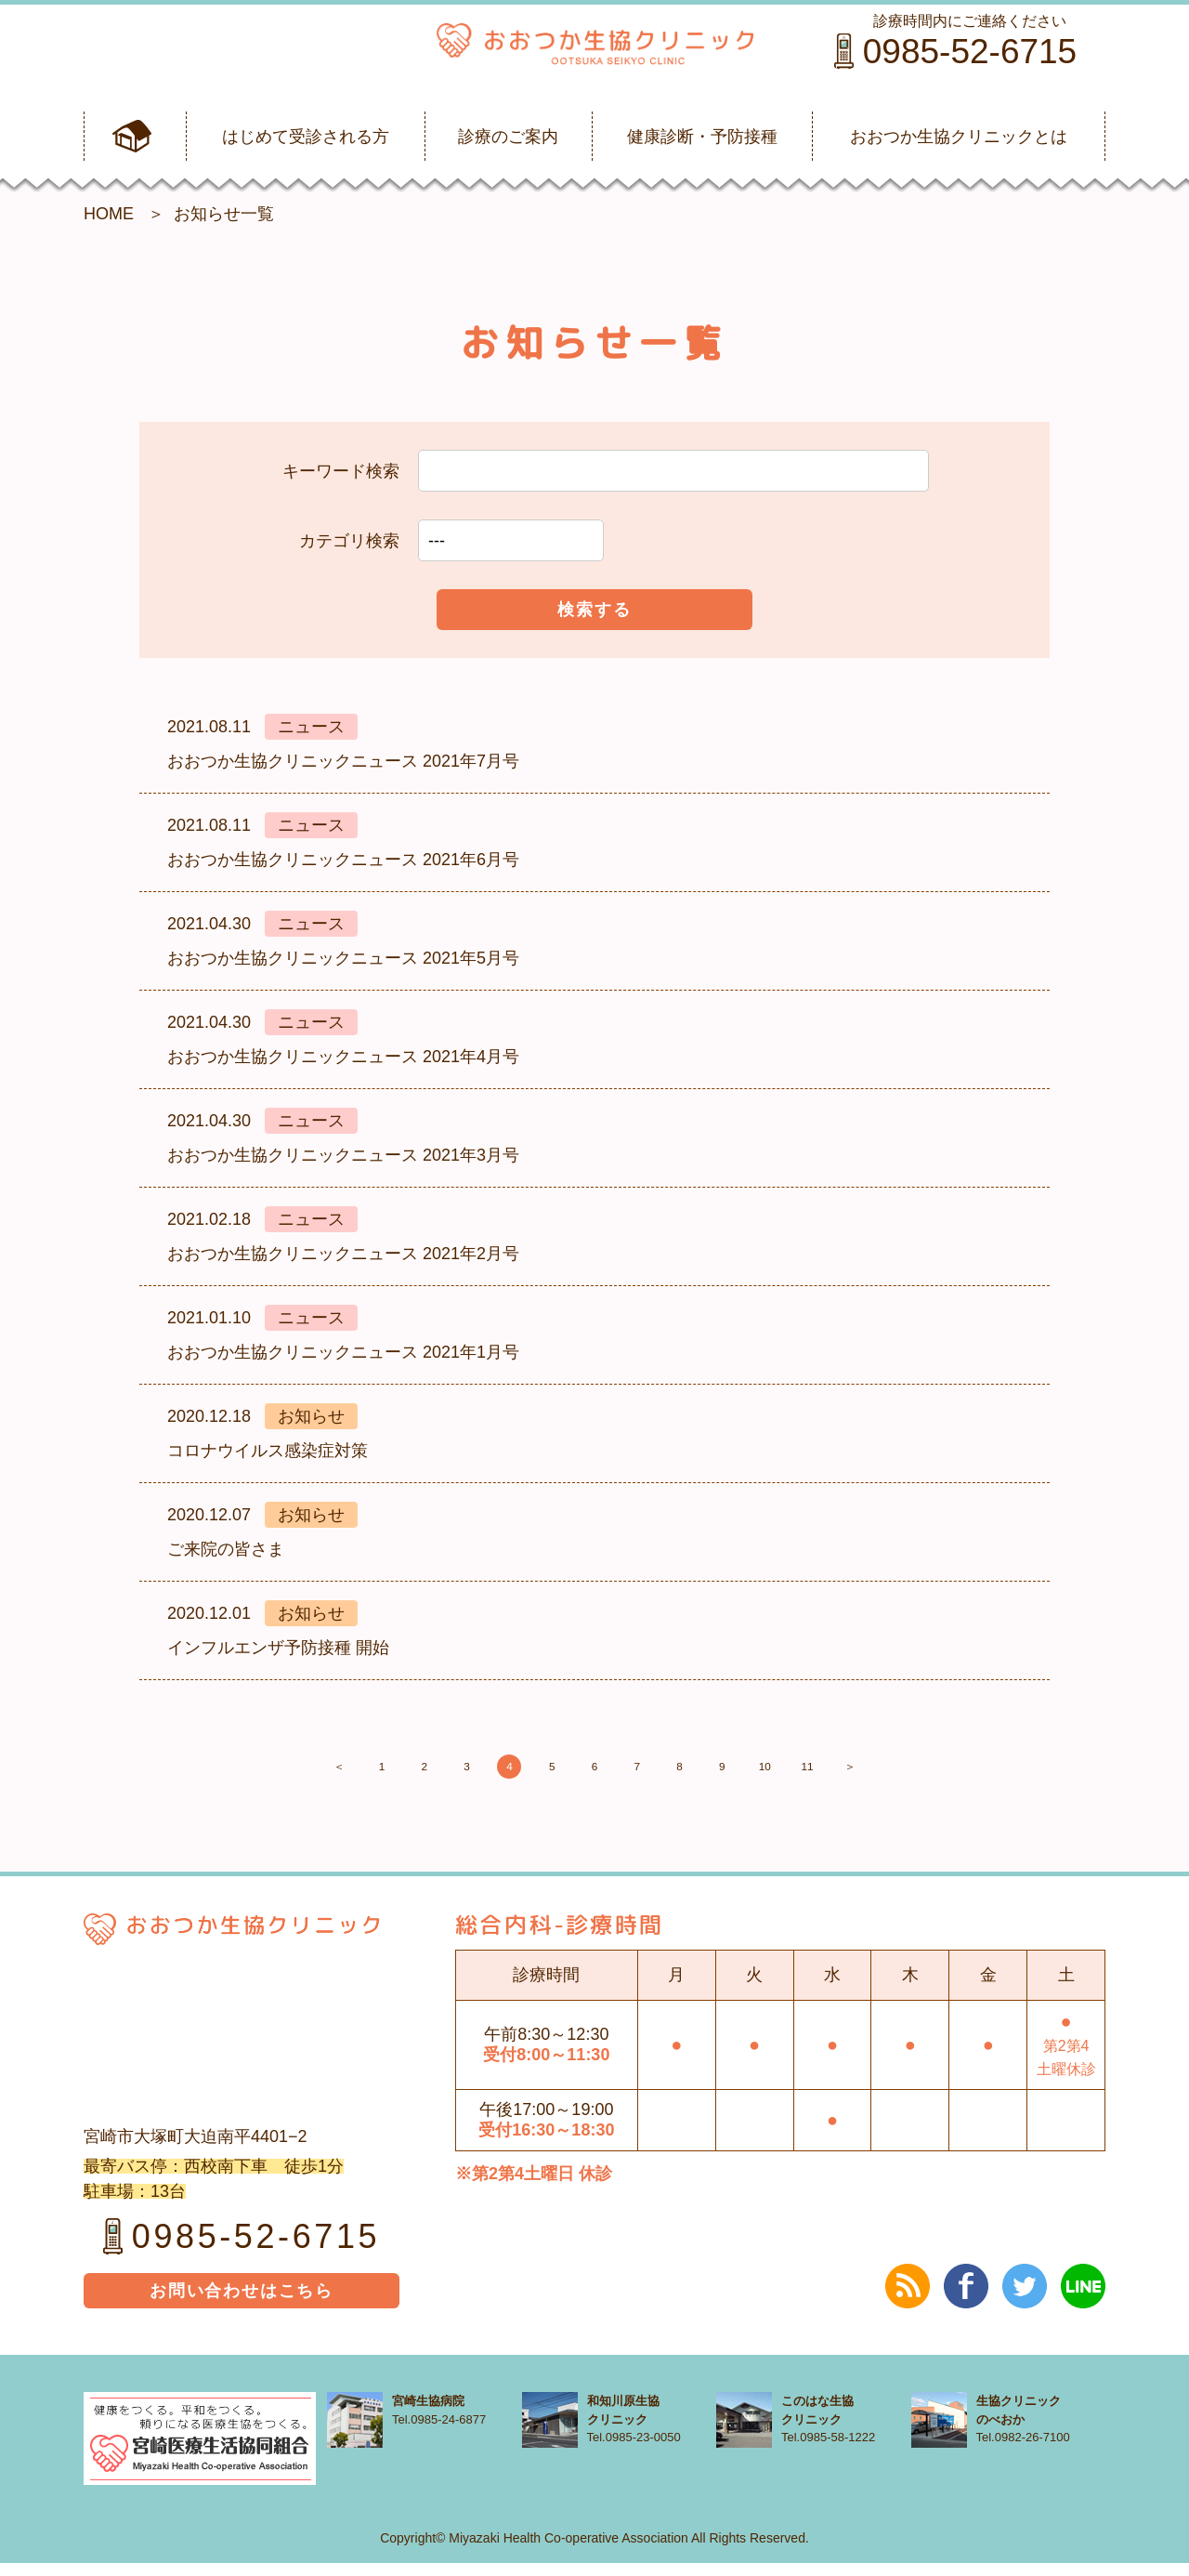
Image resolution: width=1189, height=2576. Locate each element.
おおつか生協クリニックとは (958, 136)
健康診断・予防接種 (702, 136)
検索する (594, 609)
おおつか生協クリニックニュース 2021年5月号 (343, 958)
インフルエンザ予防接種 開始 (278, 1647)
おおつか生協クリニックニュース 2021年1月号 (343, 1352)
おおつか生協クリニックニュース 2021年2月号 (343, 1253)
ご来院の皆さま (225, 1549)
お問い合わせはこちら (241, 2303)
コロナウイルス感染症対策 (267, 1450)
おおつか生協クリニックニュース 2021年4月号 (343, 1056)
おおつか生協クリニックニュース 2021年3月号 (343, 1155)
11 (919, 1773)
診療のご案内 (508, 136)
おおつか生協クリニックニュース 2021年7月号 (343, 761)
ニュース (311, 726)
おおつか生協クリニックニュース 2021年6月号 (343, 859)
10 (854, 1773)
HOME (109, 213)
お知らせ (311, 1416)
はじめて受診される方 (305, 136)
